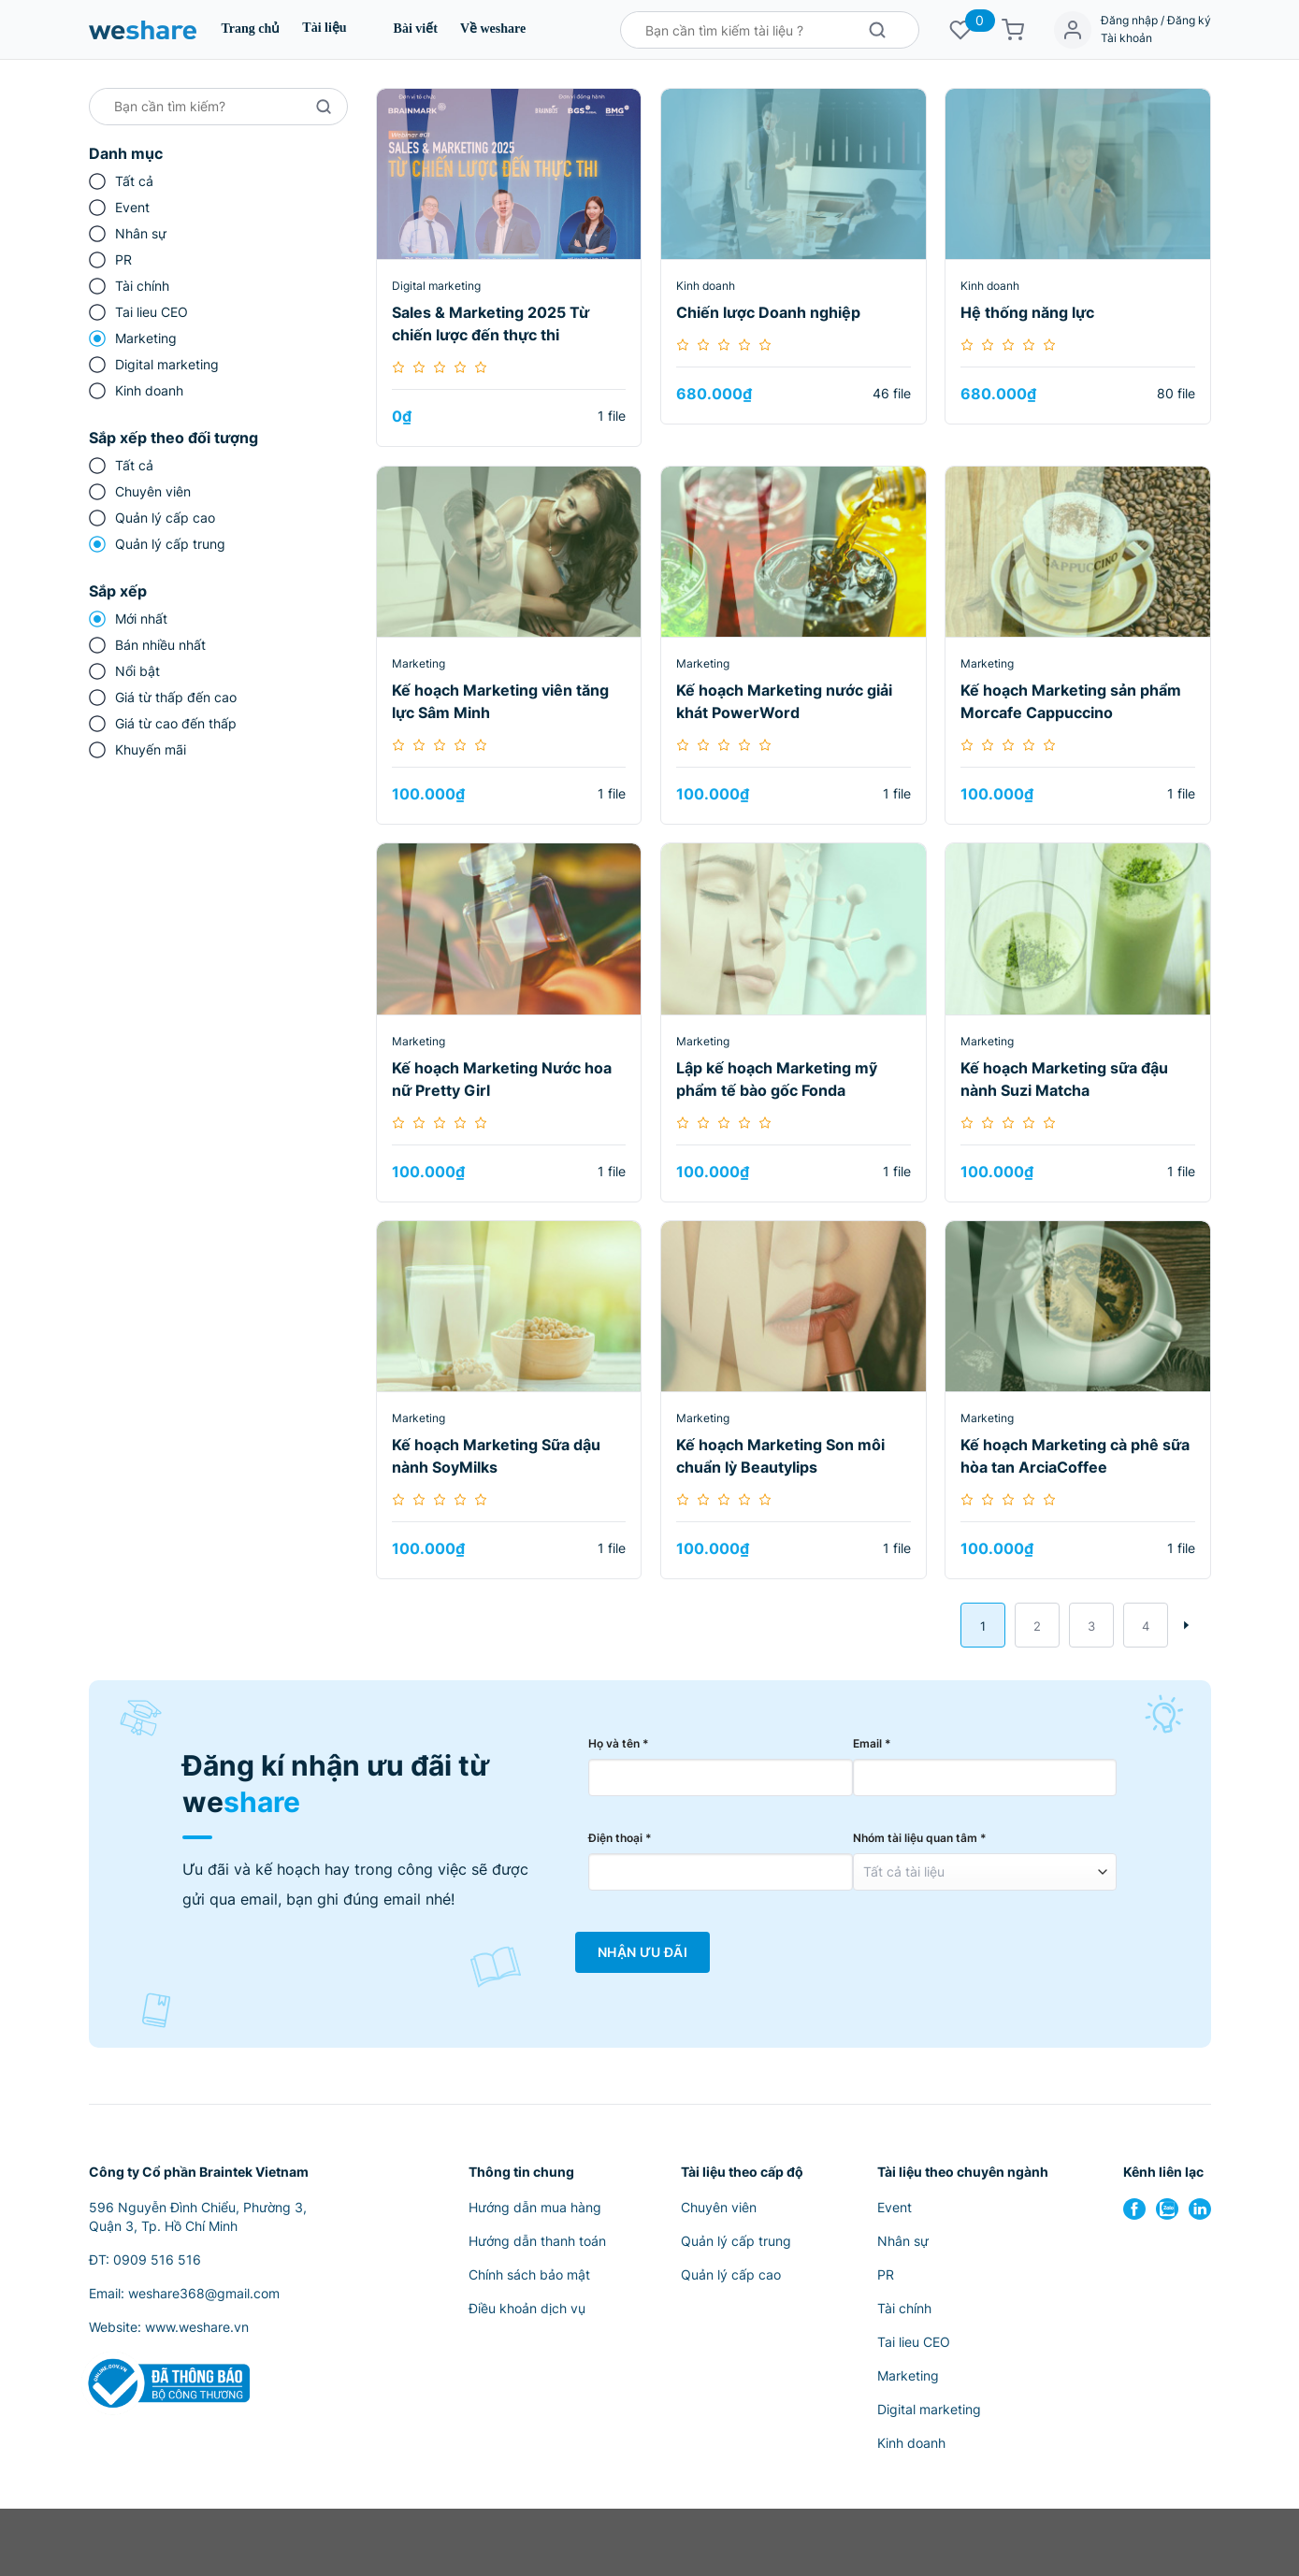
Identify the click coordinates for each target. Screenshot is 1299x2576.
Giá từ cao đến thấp (176, 723)
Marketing (146, 338)
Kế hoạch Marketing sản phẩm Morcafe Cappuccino (1070, 701)
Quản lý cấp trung (170, 544)
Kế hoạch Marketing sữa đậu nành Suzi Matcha (1064, 1079)
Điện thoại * (620, 1838)
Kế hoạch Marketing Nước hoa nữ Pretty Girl (502, 1079)
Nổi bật (137, 671)
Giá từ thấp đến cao (176, 697)
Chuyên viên (153, 491)
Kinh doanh (149, 390)
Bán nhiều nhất (160, 645)
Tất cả (134, 181)
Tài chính (142, 286)
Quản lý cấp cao (165, 517)
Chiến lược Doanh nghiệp (768, 312)
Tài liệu (324, 28)
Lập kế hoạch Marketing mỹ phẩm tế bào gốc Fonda (776, 1079)
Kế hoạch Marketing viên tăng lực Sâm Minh (500, 701)
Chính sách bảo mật (529, 2274)
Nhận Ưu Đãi (642, 1952)
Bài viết (416, 29)
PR (123, 259)
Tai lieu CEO (151, 312)
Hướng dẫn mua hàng (535, 2207)
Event (132, 207)
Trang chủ (251, 29)
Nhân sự (140, 233)
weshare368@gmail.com (204, 2293)
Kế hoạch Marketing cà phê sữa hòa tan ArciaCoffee (1075, 1455)
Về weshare (493, 29)
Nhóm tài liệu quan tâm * (920, 1838)
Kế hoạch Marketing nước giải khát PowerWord (784, 701)
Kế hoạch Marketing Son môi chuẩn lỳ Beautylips (780, 1455)
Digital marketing (167, 364)
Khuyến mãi (150, 749)
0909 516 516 (157, 2259)
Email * (872, 1743)
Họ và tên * (618, 1743)
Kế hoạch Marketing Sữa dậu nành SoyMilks (496, 1455)
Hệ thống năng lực (1027, 312)
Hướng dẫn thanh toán (537, 2241)
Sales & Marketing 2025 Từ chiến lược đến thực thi (490, 323)
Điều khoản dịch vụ (527, 2308)
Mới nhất (141, 618)
